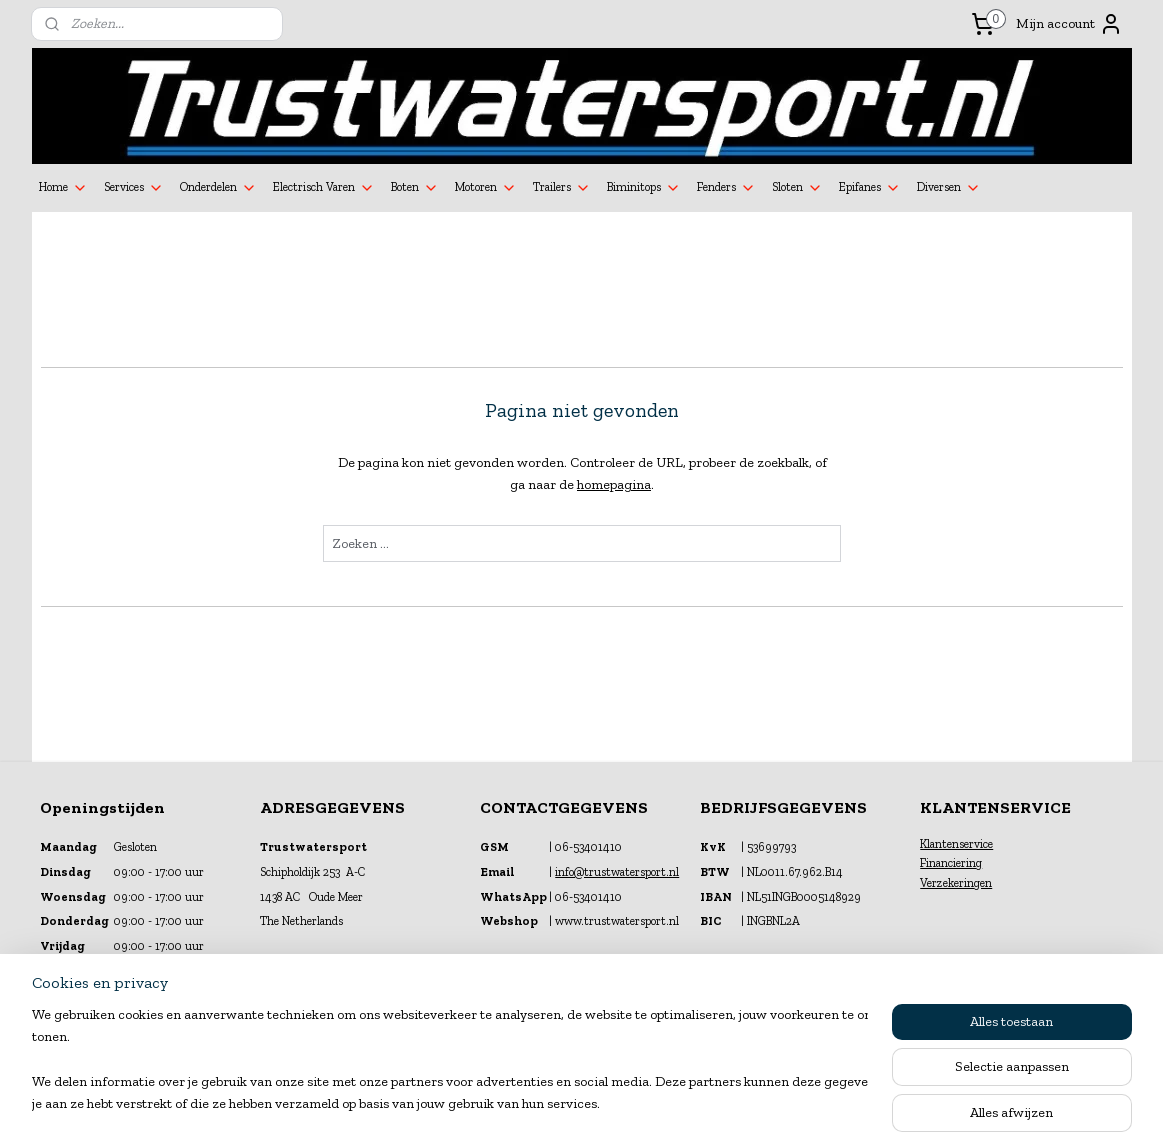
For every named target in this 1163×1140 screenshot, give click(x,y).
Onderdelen (218, 188)
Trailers (562, 188)
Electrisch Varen (324, 188)
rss (563, 1103)
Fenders (726, 188)
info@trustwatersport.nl (617, 872)
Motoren (486, 188)
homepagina (614, 484)
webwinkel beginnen (627, 1103)
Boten (415, 188)
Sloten (797, 188)
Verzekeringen (956, 883)
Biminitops (644, 188)
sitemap (530, 1103)
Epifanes (870, 188)
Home (63, 188)
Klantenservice (956, 844)
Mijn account (1069, 24)
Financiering (951, 863)
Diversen (949, 188)
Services (134, 188)
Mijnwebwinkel (778, 1103)
